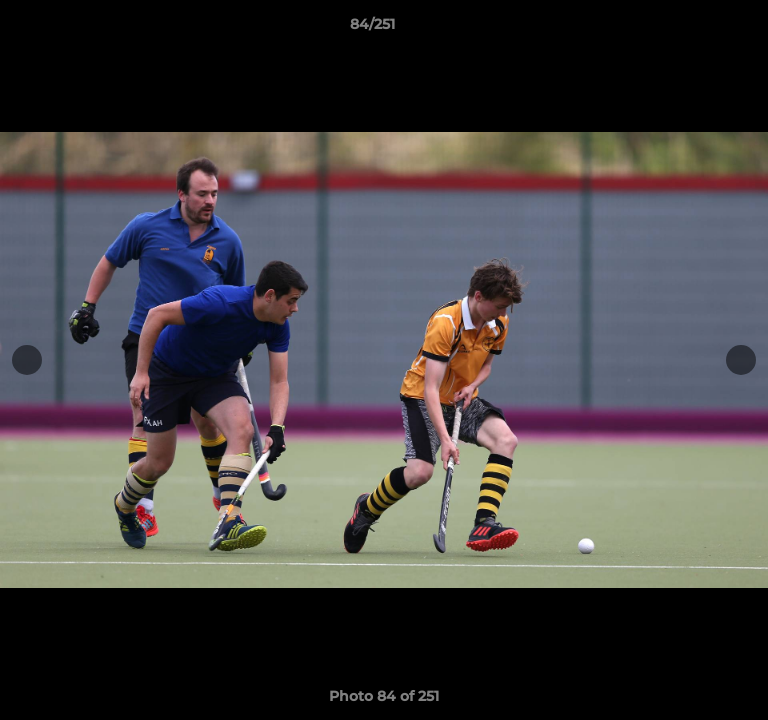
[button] (696, 29)
